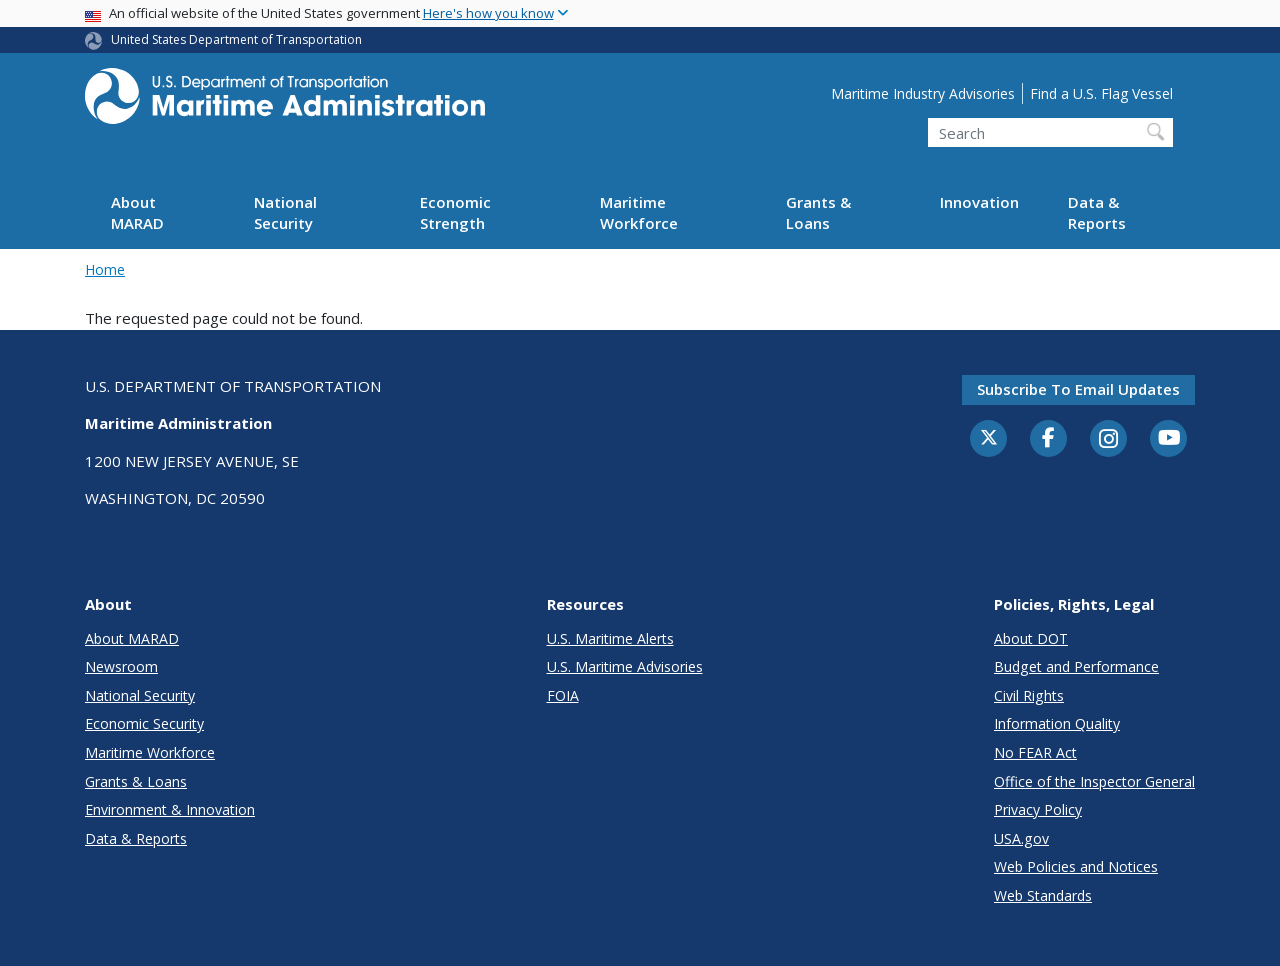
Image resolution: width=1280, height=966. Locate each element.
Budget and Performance (1076, 666)
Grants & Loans (818, 212)
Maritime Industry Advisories (923, 93)
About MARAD (137, 212)
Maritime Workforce (639, 212)
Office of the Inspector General (1094, 781)
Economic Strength (455, 212)
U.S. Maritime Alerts (610, 638)
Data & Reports (1097, 212)
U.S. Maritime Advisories (625, 666)
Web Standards (1043, 895)
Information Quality (1057, 723)
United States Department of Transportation (236, 39)
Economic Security (144, 723)
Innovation (979, 202)
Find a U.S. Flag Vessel (1101, 93)
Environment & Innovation (170, 809)
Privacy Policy (1038, 809)
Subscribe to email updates (1078, 389)
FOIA (563, 695)
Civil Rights (1029, 695)
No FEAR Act (1035, 752)
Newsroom (121, 666)
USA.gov (1021, 838)
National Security (285, 212)
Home (105, 269)
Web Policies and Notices (1076, 866)
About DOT (1031, 638)
